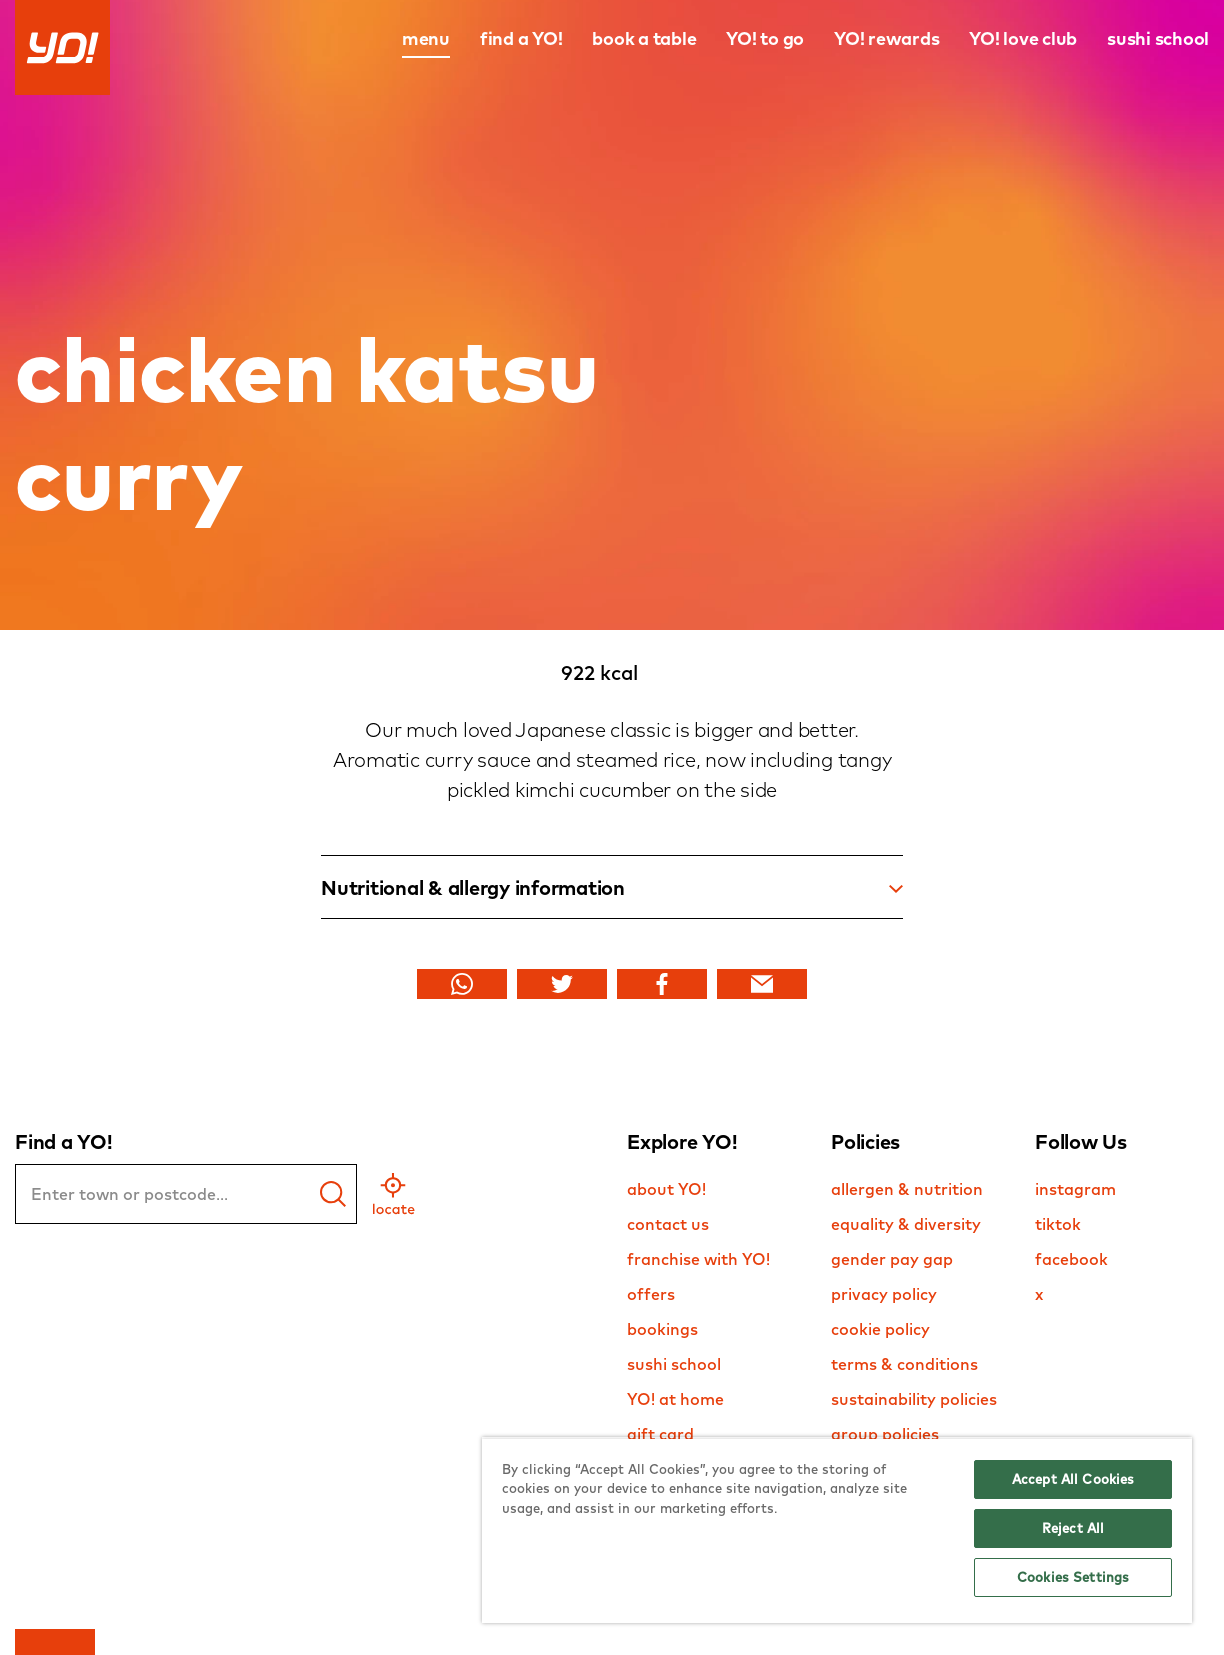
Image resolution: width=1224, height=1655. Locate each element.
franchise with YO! (698, 1259)
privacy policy (884, 1294)
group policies (885, 1434)
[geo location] (393, 1194)
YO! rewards (886, 38)
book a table (644, 38)
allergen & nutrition (907, 1189)
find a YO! (521, 38)
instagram (1075, 1189)
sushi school (1158, 38)
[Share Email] (762, 984)
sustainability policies (914, 1399)
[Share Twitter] (562, 984)
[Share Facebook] (662, 984)
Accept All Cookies (1073, 1479)
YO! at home (675, 1399)
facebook (1071, 1259)
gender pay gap (892, 1259)
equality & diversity (906, 1224)
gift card (660, 1434)
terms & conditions (904, 1364)
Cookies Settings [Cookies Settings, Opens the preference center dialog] (1073, 1577)
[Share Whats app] (462, 984)
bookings (662, 1329)
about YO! (666, 1189)
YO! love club (1023, 38)
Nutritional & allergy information (612, 887)
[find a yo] (333, 1194)
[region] (837, 1530)
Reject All (1073, 1528)
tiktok (1058, 1224)
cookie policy (880, 1329)
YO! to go (765, 38)
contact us (668, 1224)
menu (426, 38)
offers (651, 1294)
